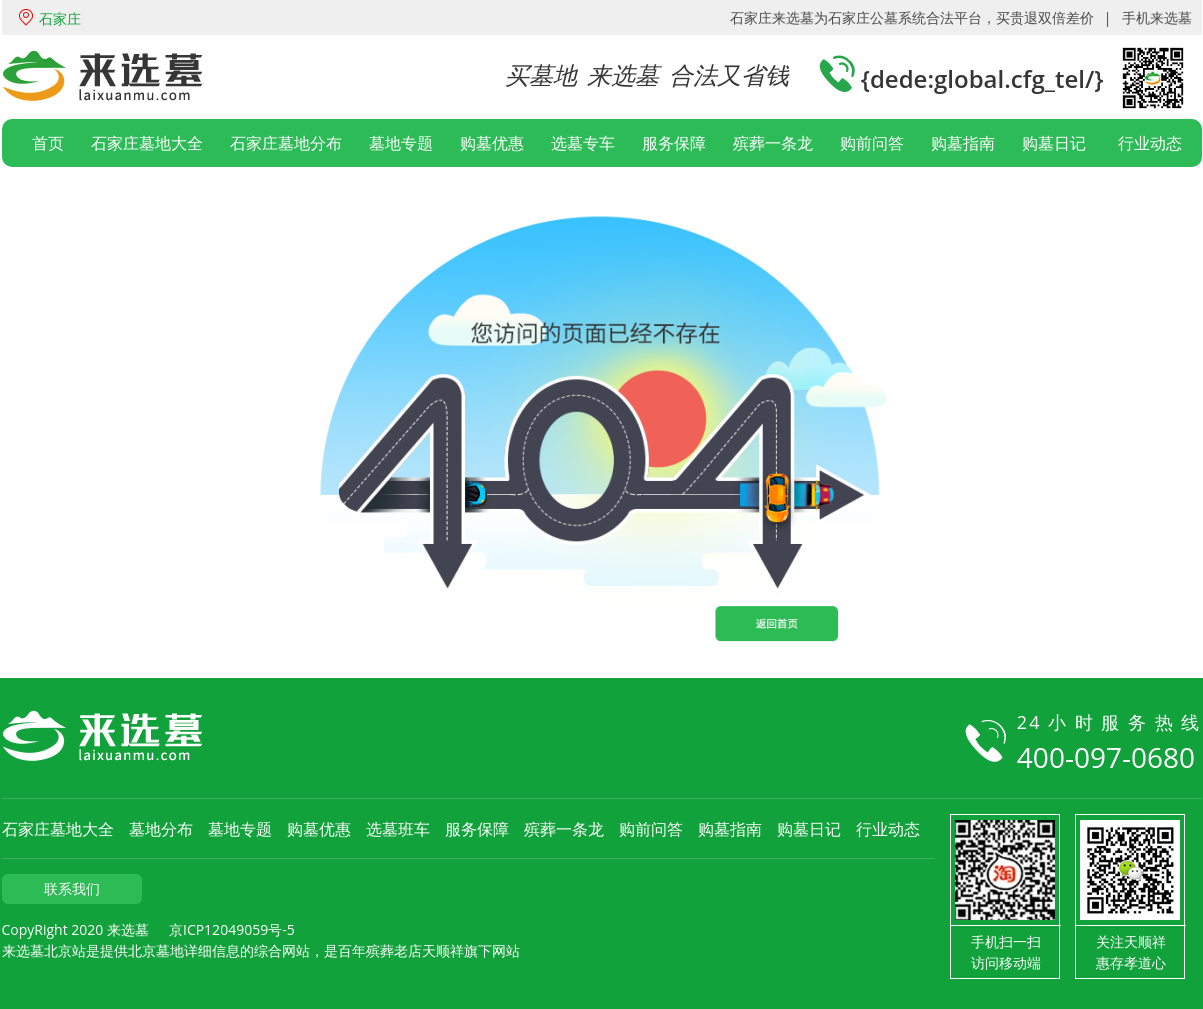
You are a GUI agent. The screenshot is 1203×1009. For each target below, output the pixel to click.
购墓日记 (1054, 143)
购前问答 (872, 143)
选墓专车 (583, 143)
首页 (48, 143)
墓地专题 (401, 143)
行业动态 (1150, 143)
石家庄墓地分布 (286, 143)
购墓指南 (963, 143)
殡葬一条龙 (773, 143)
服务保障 (674, 143)
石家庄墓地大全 (147, 143)
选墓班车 (398, 829)
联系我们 (72, 888)
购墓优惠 (492, 143)
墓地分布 (161, 829)
